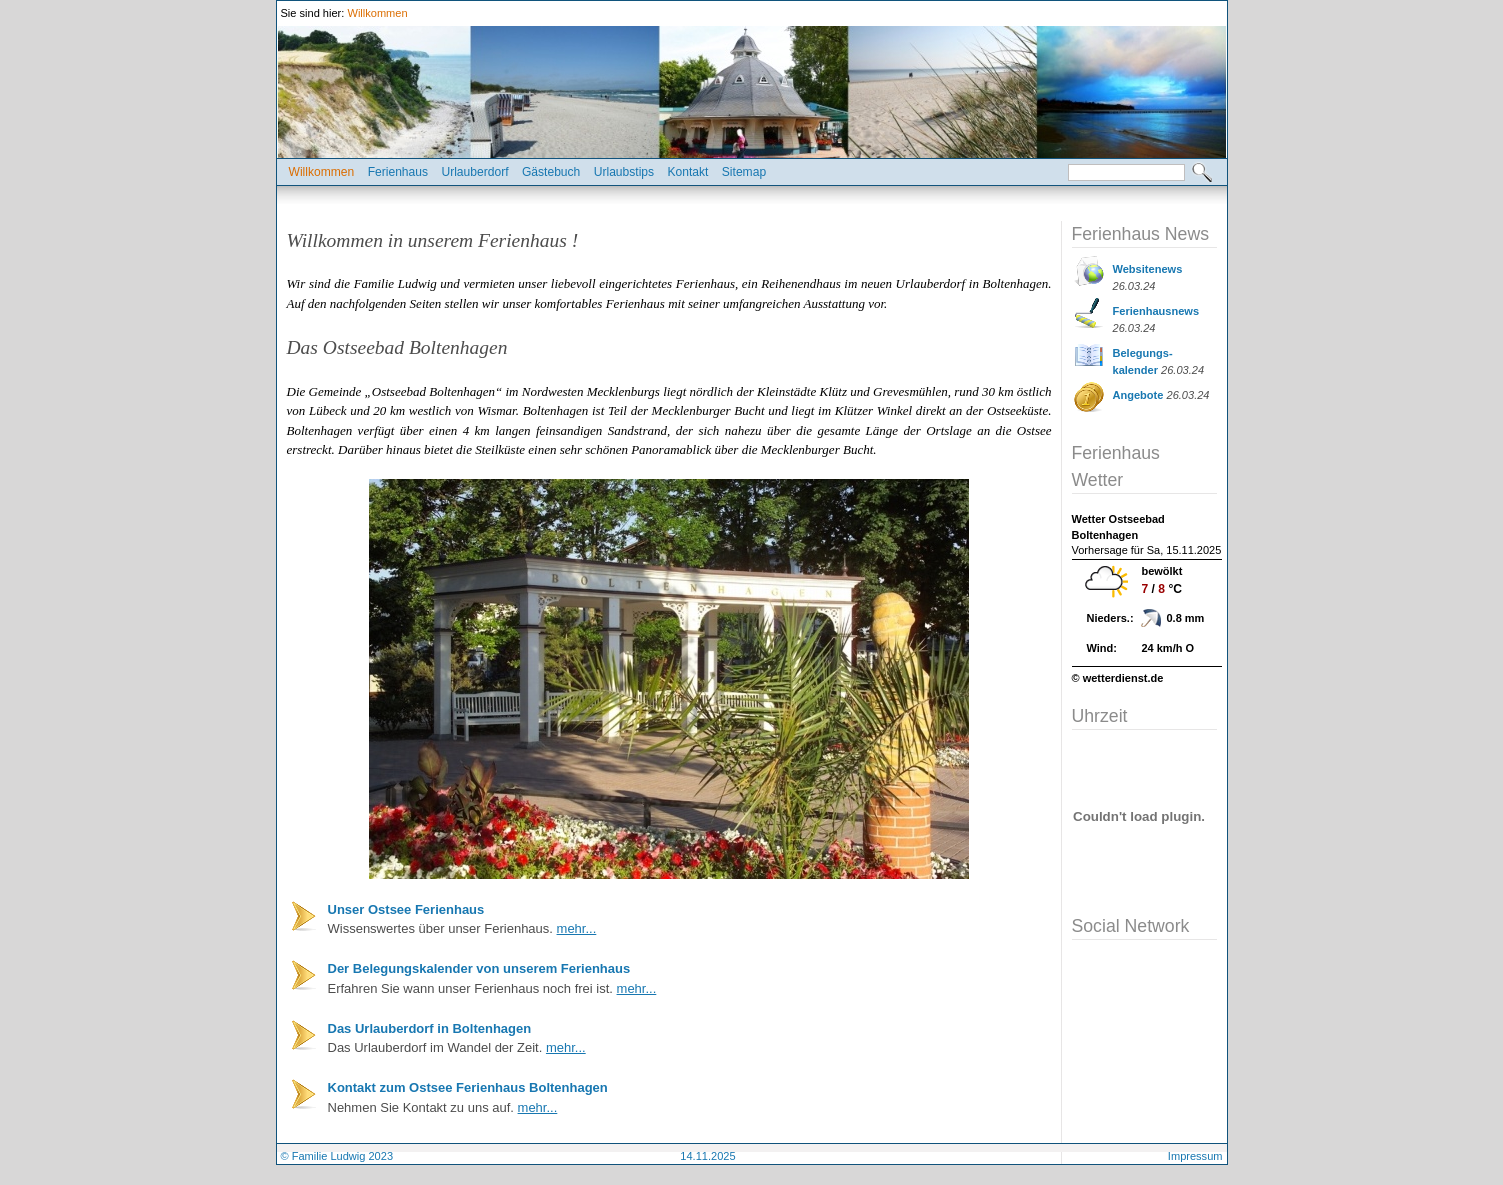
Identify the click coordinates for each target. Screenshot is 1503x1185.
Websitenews (1148, 269)
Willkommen (377, 13)
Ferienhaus (398, 172)
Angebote (1138, 395)
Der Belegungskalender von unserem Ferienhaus (479, 968)
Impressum (1195, 1156)
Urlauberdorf (474, 172)
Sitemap (744, 172)
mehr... (577, 928)
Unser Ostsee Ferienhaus (406, 909)
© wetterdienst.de (1118, 678)
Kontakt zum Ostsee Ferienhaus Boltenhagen (468, 1087)
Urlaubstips (624, 172)
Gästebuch (551, 172)
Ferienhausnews (1156, 311)
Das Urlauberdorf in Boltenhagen (430, 1028)
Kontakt (687, 172)
